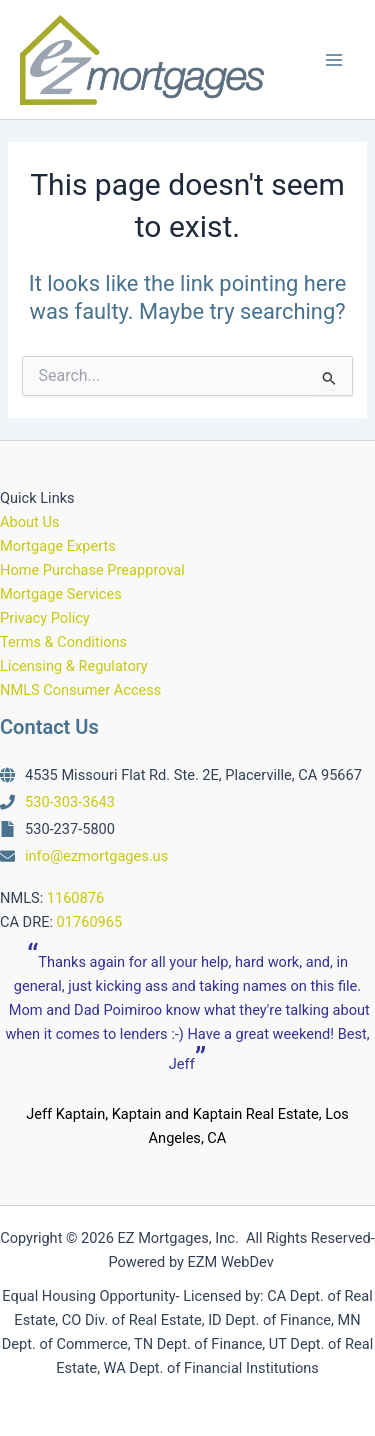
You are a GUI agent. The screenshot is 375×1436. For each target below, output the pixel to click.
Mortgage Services (61, 594)
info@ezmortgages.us (96, 856)
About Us (29, 522)
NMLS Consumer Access (80, 690)
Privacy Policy (45, 618)
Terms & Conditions (63, 642)
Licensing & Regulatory (74, 666)
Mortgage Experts (58, 546)
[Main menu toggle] (334, 60)
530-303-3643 (70, 802)
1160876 (75, 898)
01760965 (90, 922)
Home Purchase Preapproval (92, 570)
